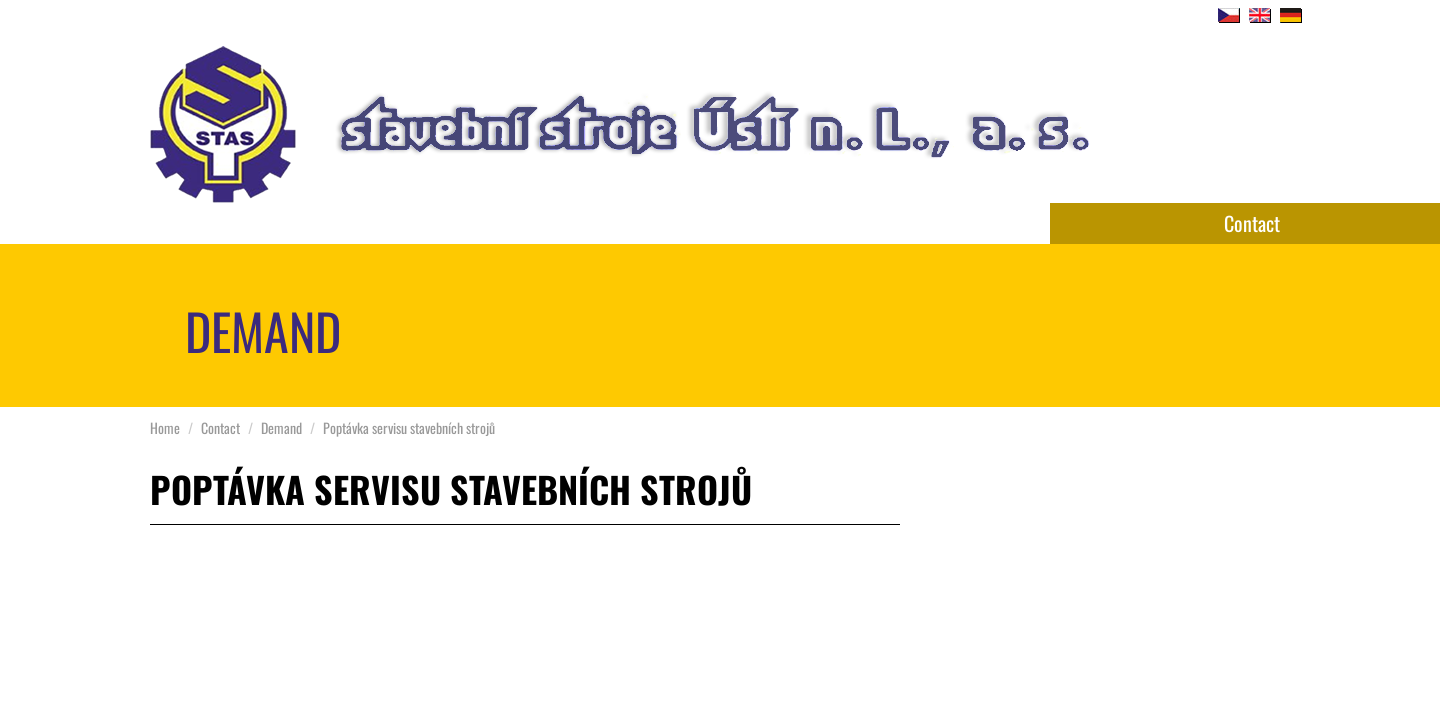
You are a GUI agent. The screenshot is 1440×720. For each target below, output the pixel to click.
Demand (281, 427)
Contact (1252, 223)
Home (165, 427)
